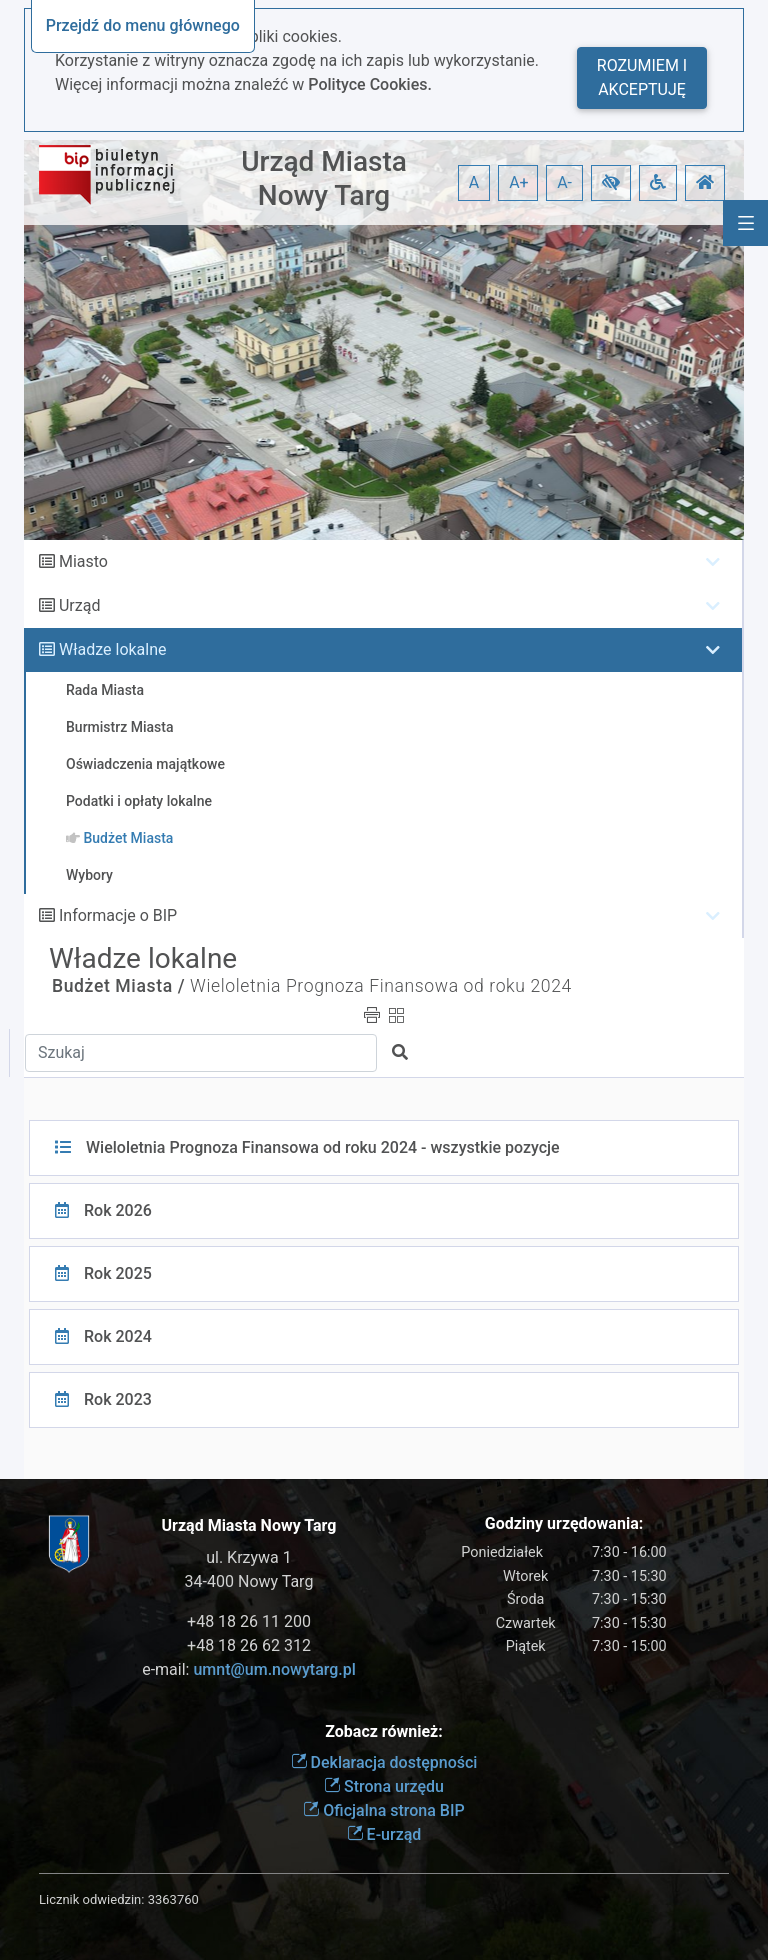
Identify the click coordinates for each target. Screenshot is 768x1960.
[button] (611, 183)
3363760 (173, 1899)
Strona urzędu (384, 1786)
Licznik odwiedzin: (91, 1899)
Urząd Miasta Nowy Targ (324, 178)
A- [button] (564, 182)
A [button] (474, 182)
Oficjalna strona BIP (383, 1810)
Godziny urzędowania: (564, 1523)
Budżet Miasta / (118, 986)
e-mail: (249, 1669)
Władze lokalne (113, 649)
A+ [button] (519, 182)
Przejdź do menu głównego (143, 25)
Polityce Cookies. (370, 84)
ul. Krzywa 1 (249, 1557)
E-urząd (384, 1834)
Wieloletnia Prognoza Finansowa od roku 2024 (381, 986)
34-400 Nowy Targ (249, 1581)
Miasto (83, 561)
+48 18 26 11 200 (249, 1621)
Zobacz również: (384, 1731)
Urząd (79, 605)
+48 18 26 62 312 (249, 1645)
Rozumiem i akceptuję (642, 77)
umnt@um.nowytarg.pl (274, 1669)
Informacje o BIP (118, 915)
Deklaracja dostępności (384, 1762)
